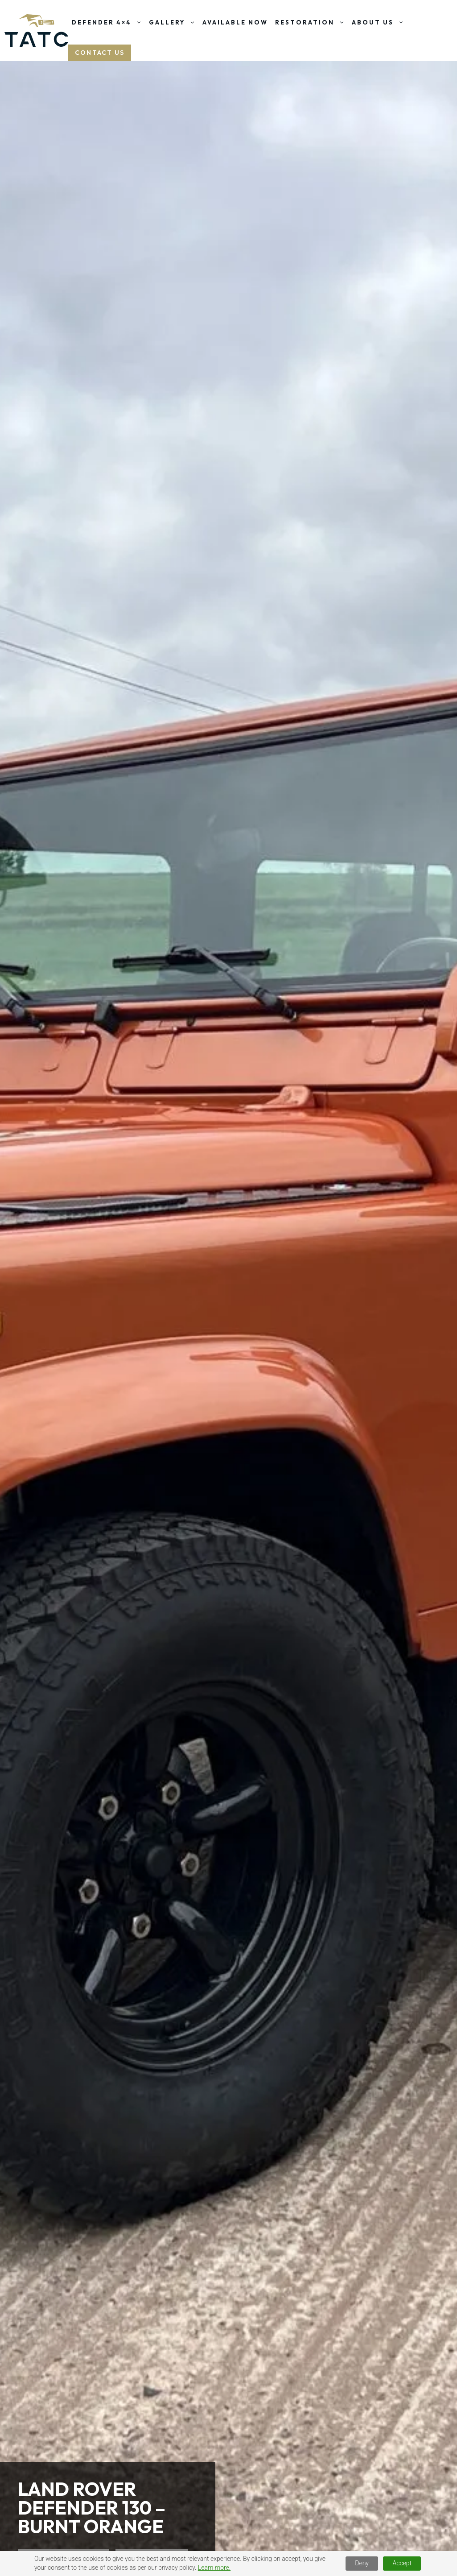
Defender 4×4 (108, 22)
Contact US (99, 53)
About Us (380, 22)
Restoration (311, 22)
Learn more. (214, 2567)
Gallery (174, 22)
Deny (362, 2563)
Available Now (235, 22)
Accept (402, 2563)
